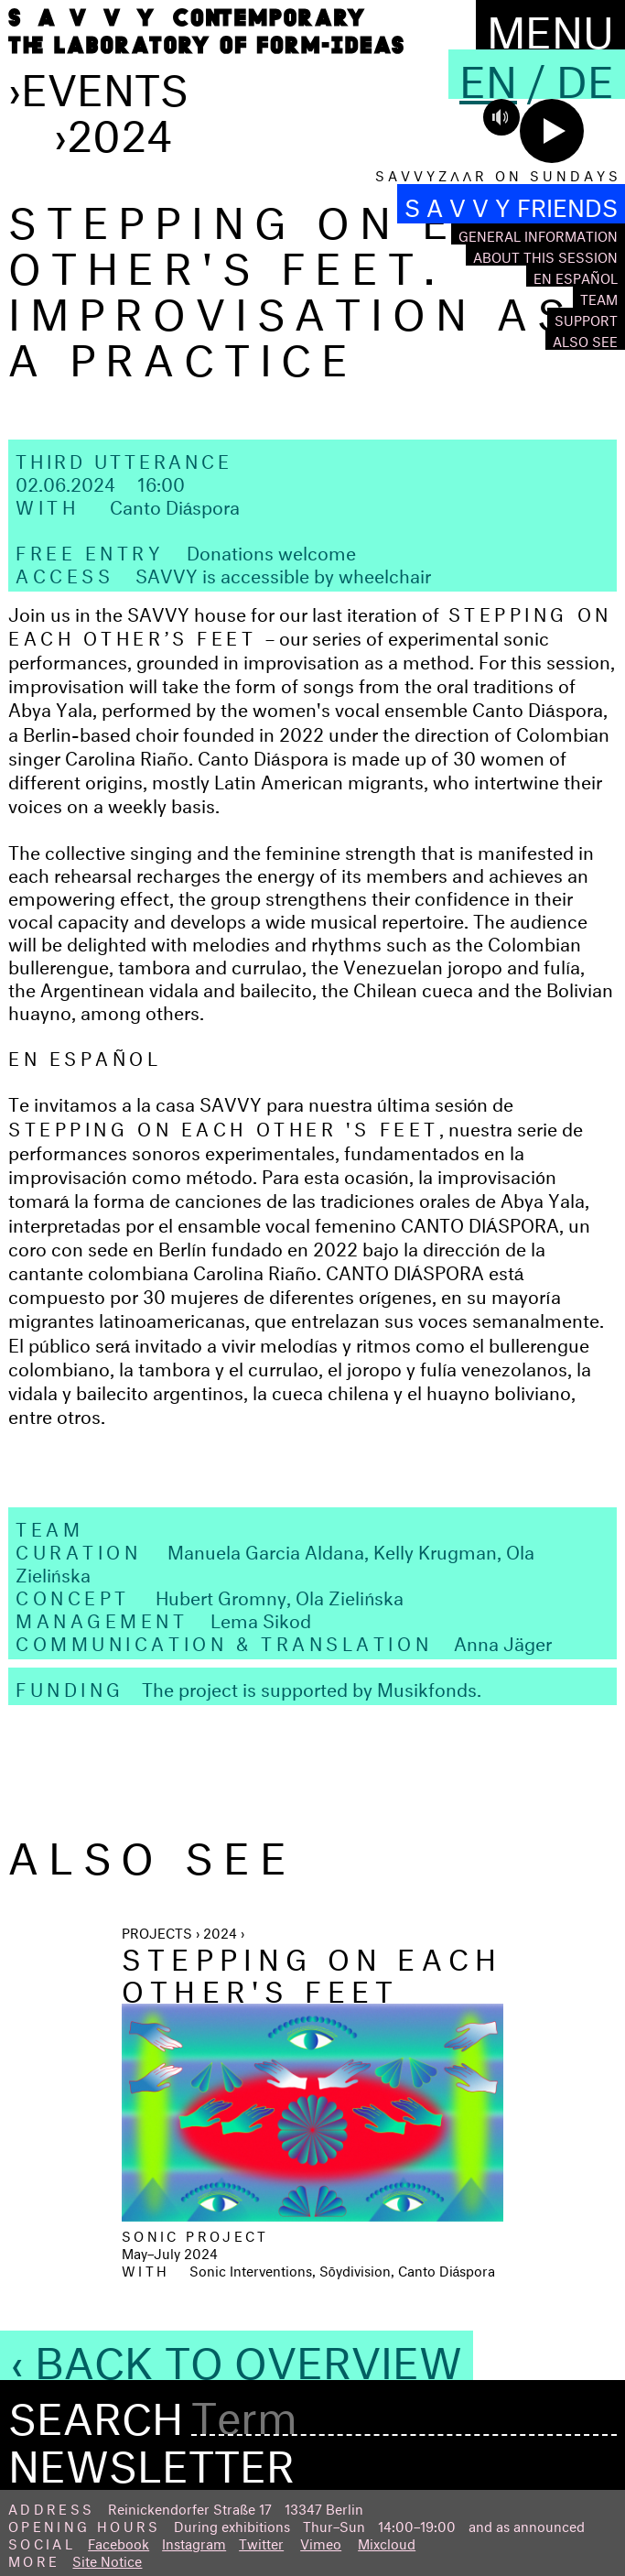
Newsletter (151, 2459)
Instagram (194, 2541)
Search (95, 2412)
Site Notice (107, 2559)
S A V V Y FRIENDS (511, 204)
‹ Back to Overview (236, 2355)
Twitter (261, 2541)
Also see (585, 339)
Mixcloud (386, 2541)
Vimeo (320, 2541)
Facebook (118, 2541)
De (585, 74)
